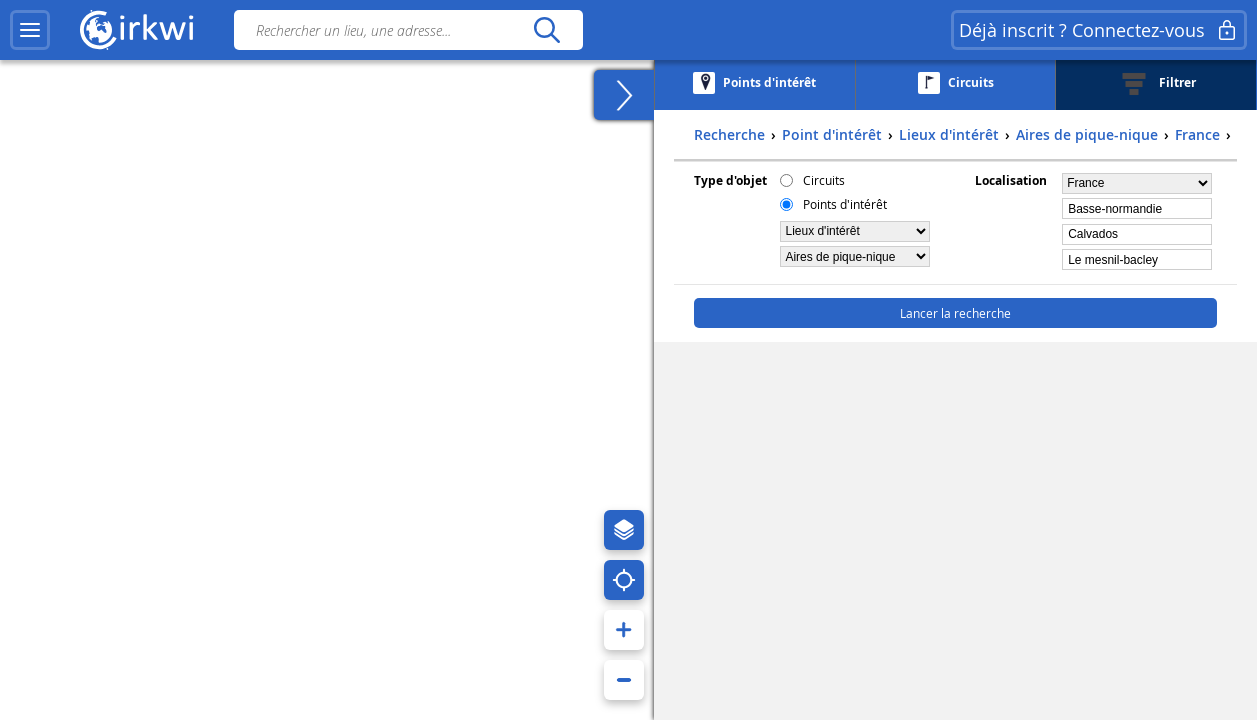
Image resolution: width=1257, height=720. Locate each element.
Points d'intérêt (845, 204)
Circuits (824, 180)
